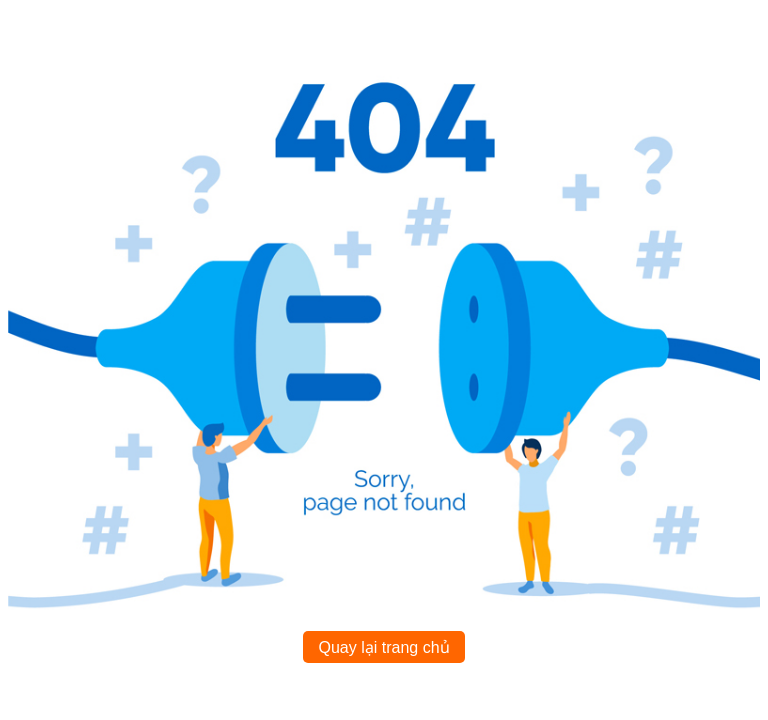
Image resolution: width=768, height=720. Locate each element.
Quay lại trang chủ (383, 647)
